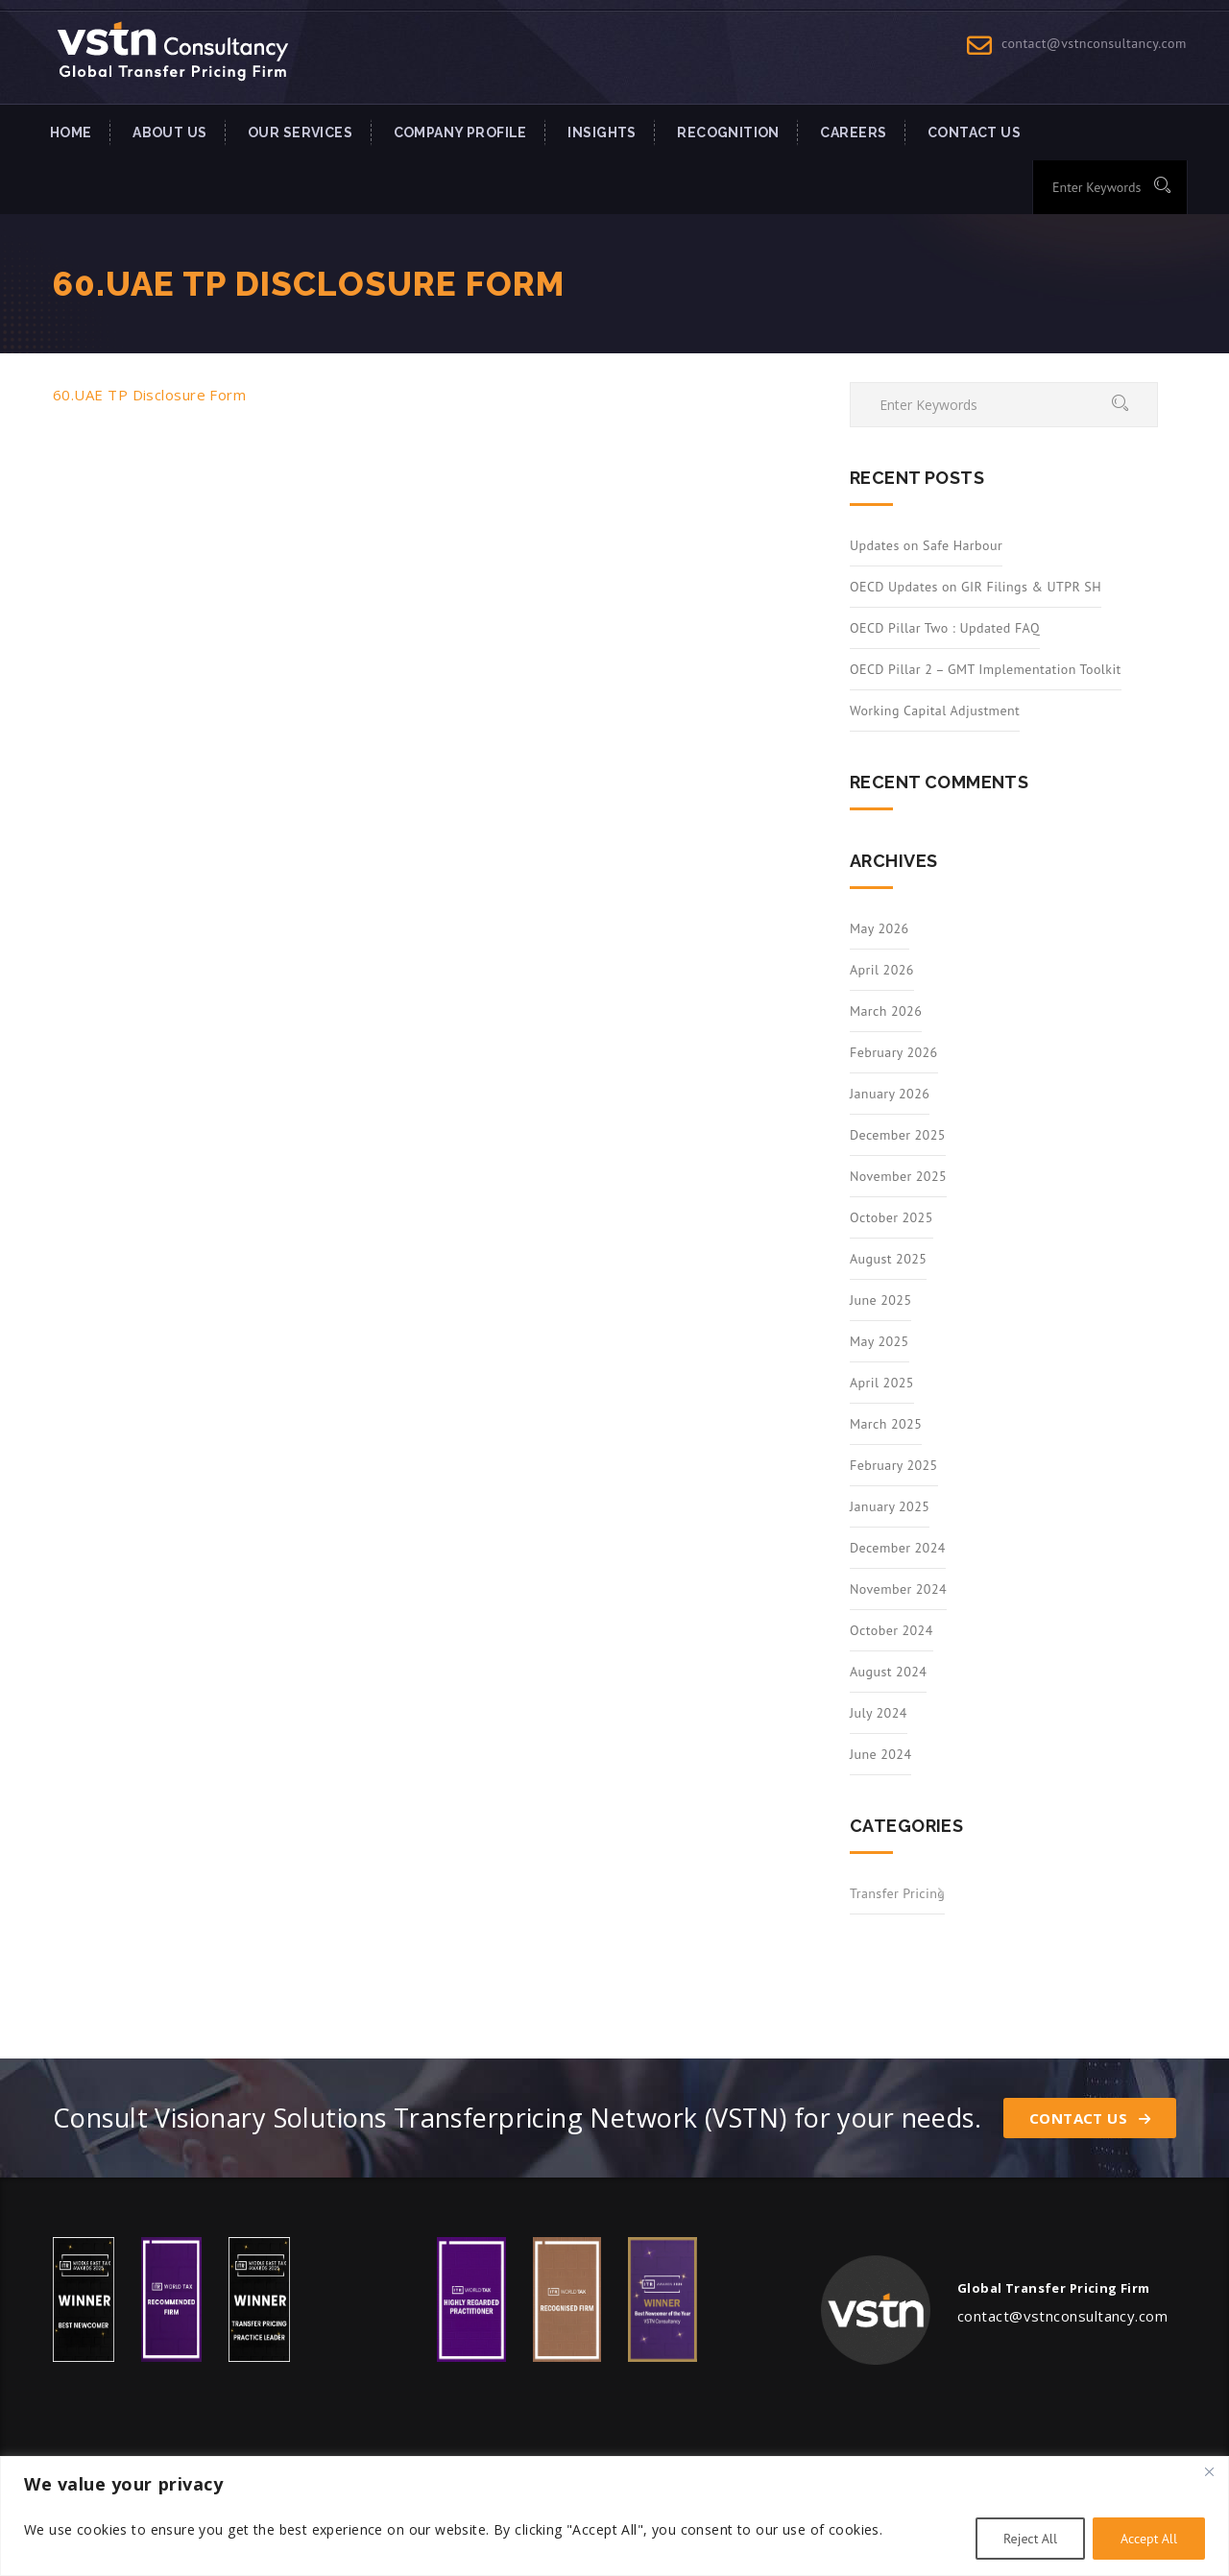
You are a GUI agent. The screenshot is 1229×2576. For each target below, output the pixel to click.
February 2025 (894, 1465)
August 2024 (888, 1671)
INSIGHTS (601, 132)
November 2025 (898, 1176)
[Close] (1208, 2472)
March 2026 (886, 1011)
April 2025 (882, 1382)
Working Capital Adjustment (935, 710)
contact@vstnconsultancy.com (1094, 43)
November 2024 (898, 1589)
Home (71, 132)
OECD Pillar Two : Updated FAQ (945, 628)
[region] (614, 2516)
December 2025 (898, 1135)
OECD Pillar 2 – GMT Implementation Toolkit (985, 669)
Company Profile (460, 132)
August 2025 (888, 1258)
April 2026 (882, 969)
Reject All (1030, 2538)
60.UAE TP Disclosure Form (149, 394)
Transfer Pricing (897, 1893)
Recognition (728, 132)
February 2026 (894, 1052)
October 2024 (891, 1630)
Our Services (300, 132)
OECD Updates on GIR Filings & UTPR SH (975, 586)
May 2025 (879, 1341)
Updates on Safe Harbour (926, 545)
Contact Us (1089, 2118)
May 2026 (879, 928)
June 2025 (880, 1300)
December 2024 (898, 1547)
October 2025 (891, 1217)
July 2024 (878, 1712)
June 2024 (880, 1754)
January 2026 (889, 1093)
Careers (853, 132)
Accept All (1149, 2538)
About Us (169, 132)
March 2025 (886, 1423)
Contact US (974, 132)
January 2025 (889, 1506)
